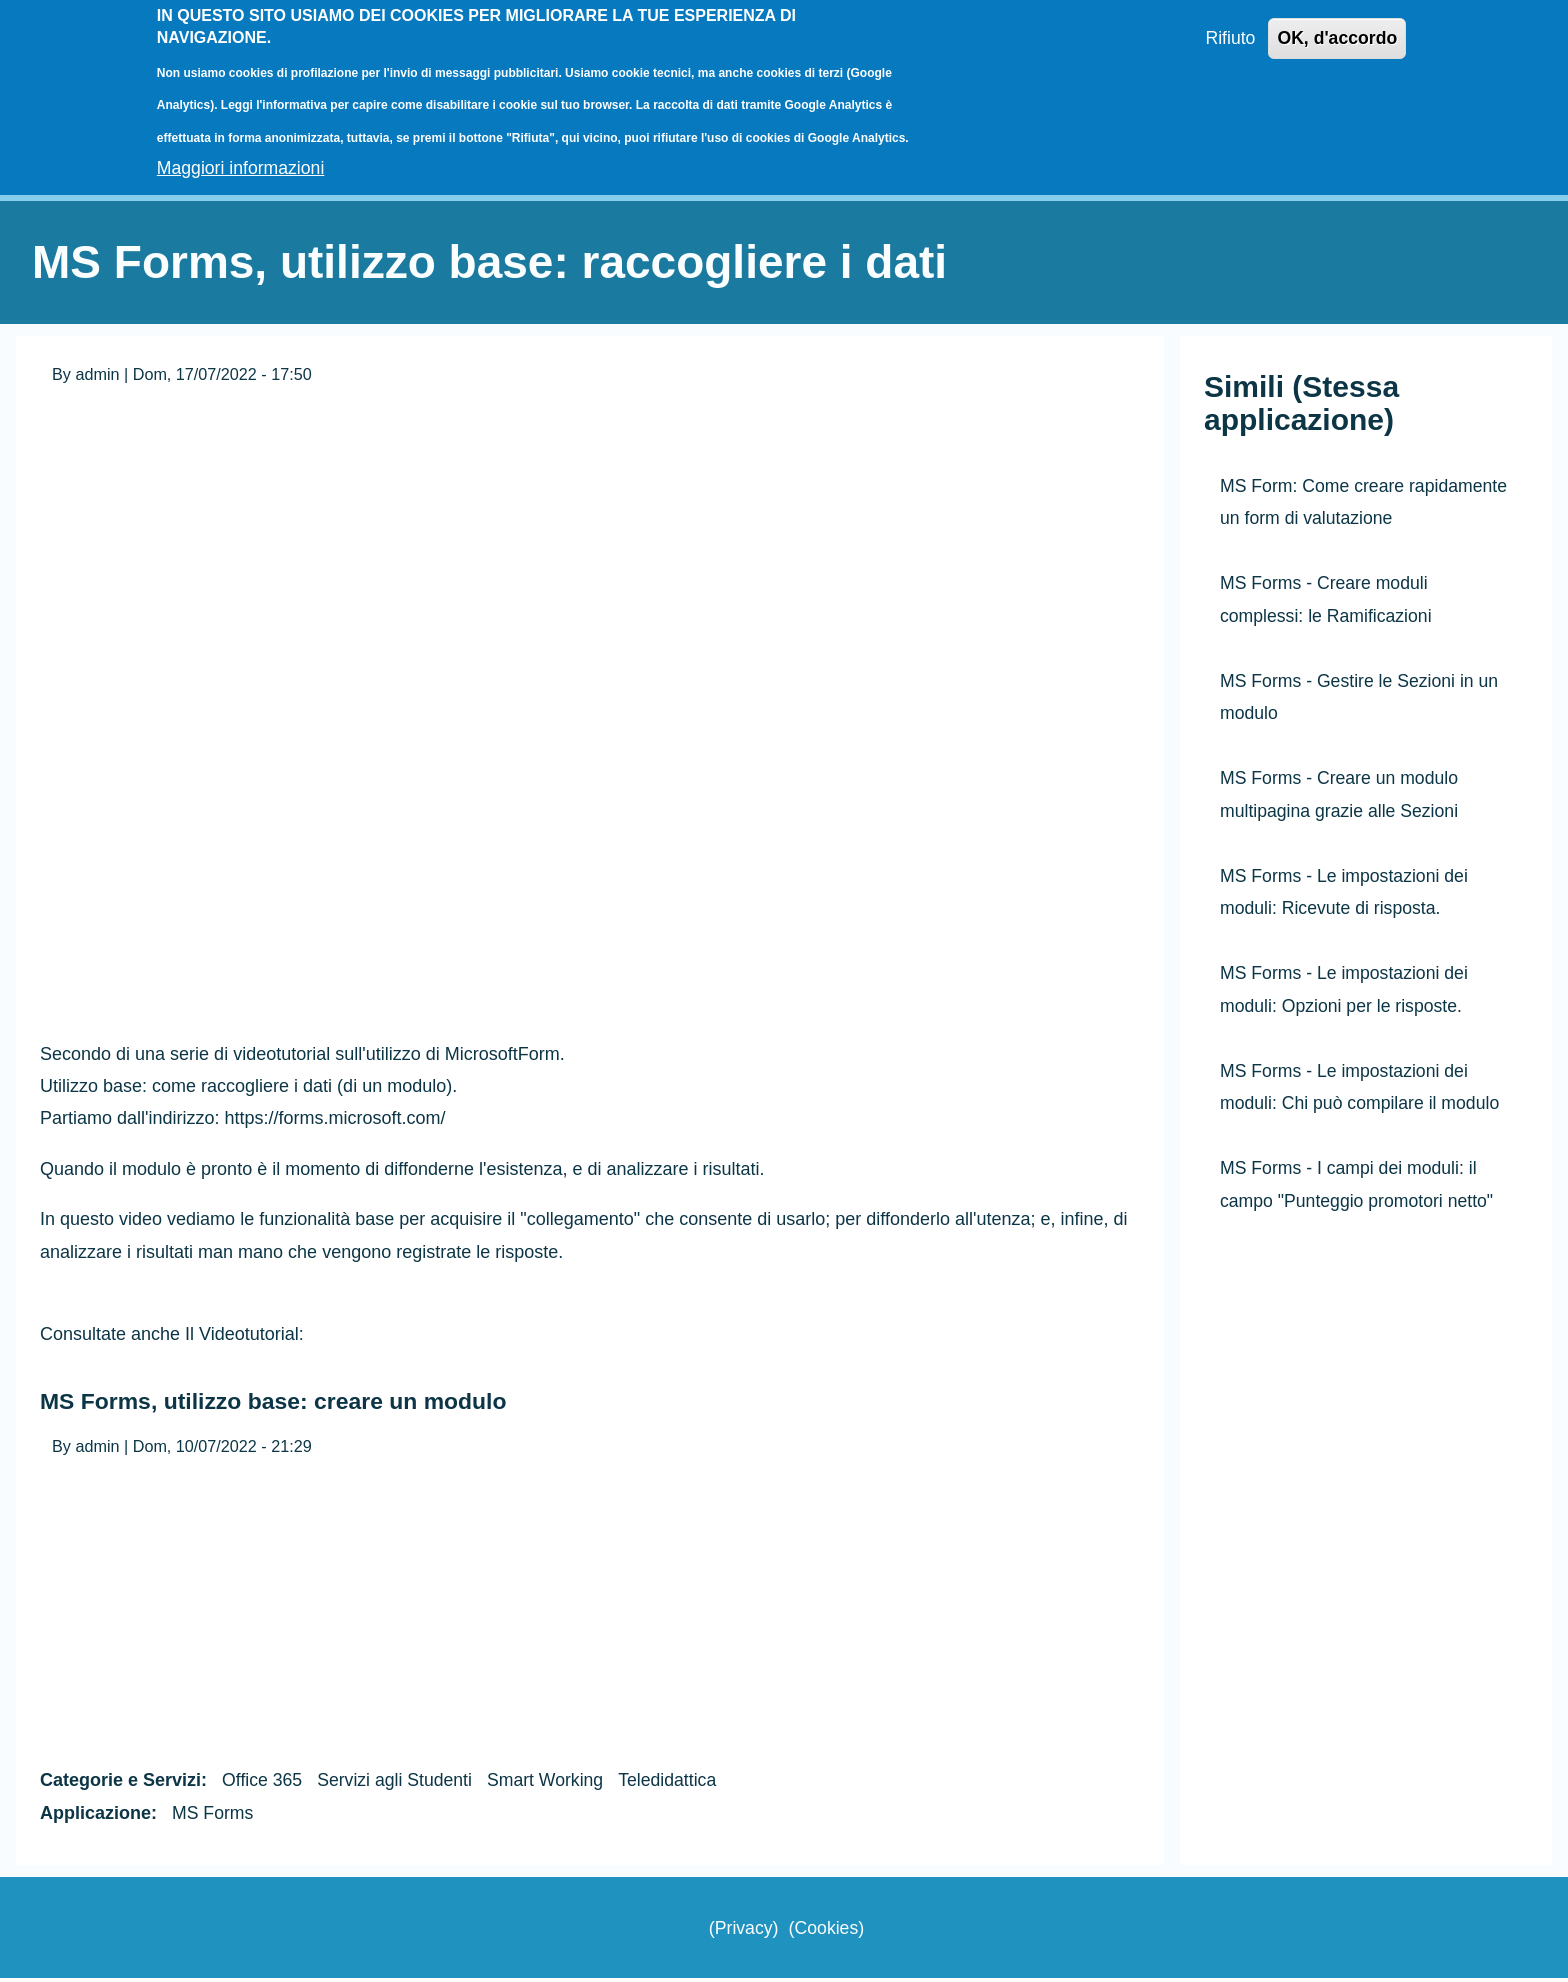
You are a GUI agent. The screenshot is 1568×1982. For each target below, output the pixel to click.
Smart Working (551, 1784)
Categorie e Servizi (120, 1784)
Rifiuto (1227, 39)
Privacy (742, 1931)
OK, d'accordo (1336, 39)
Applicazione (95, 1817)
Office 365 (263, 1784)
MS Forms (213, 1817)
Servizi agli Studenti (398, 1784)
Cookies (826, 1931)
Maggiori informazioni (242, 168)
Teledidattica (676, 1784)
